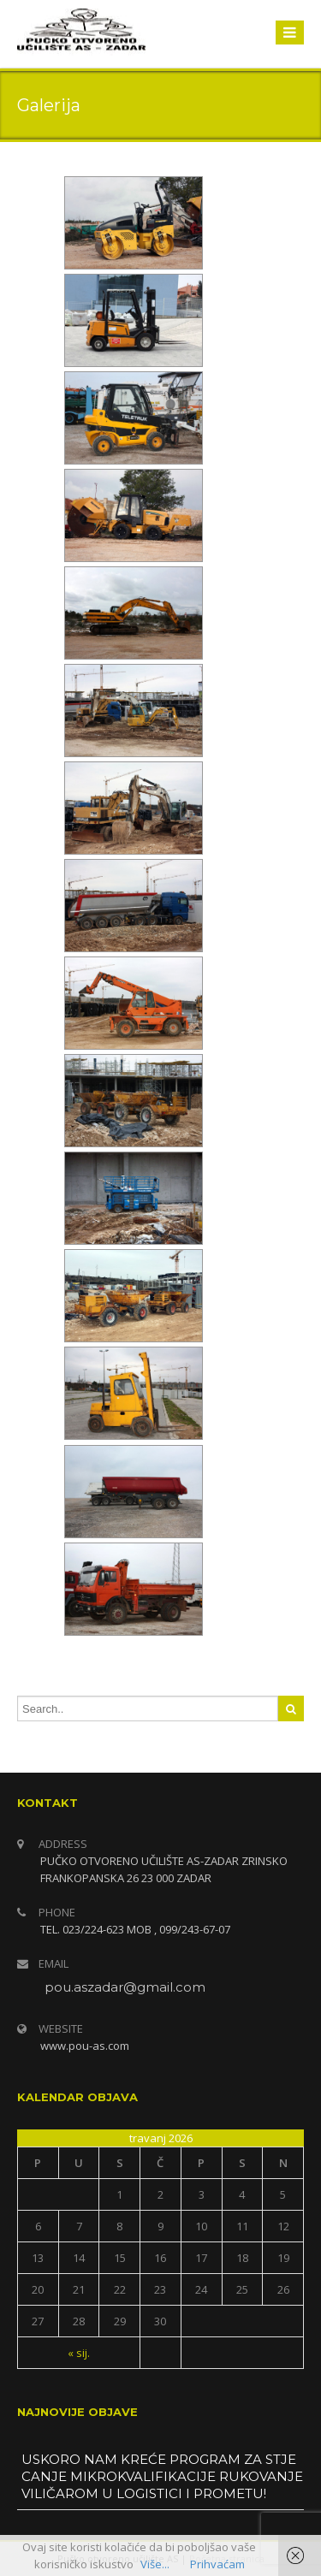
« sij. (79, 2352)
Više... (154, 2564)
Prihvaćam (217, 2564)
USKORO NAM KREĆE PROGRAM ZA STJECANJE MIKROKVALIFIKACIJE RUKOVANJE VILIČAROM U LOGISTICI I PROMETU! (162, 2476)
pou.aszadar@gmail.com (125, 1987)
